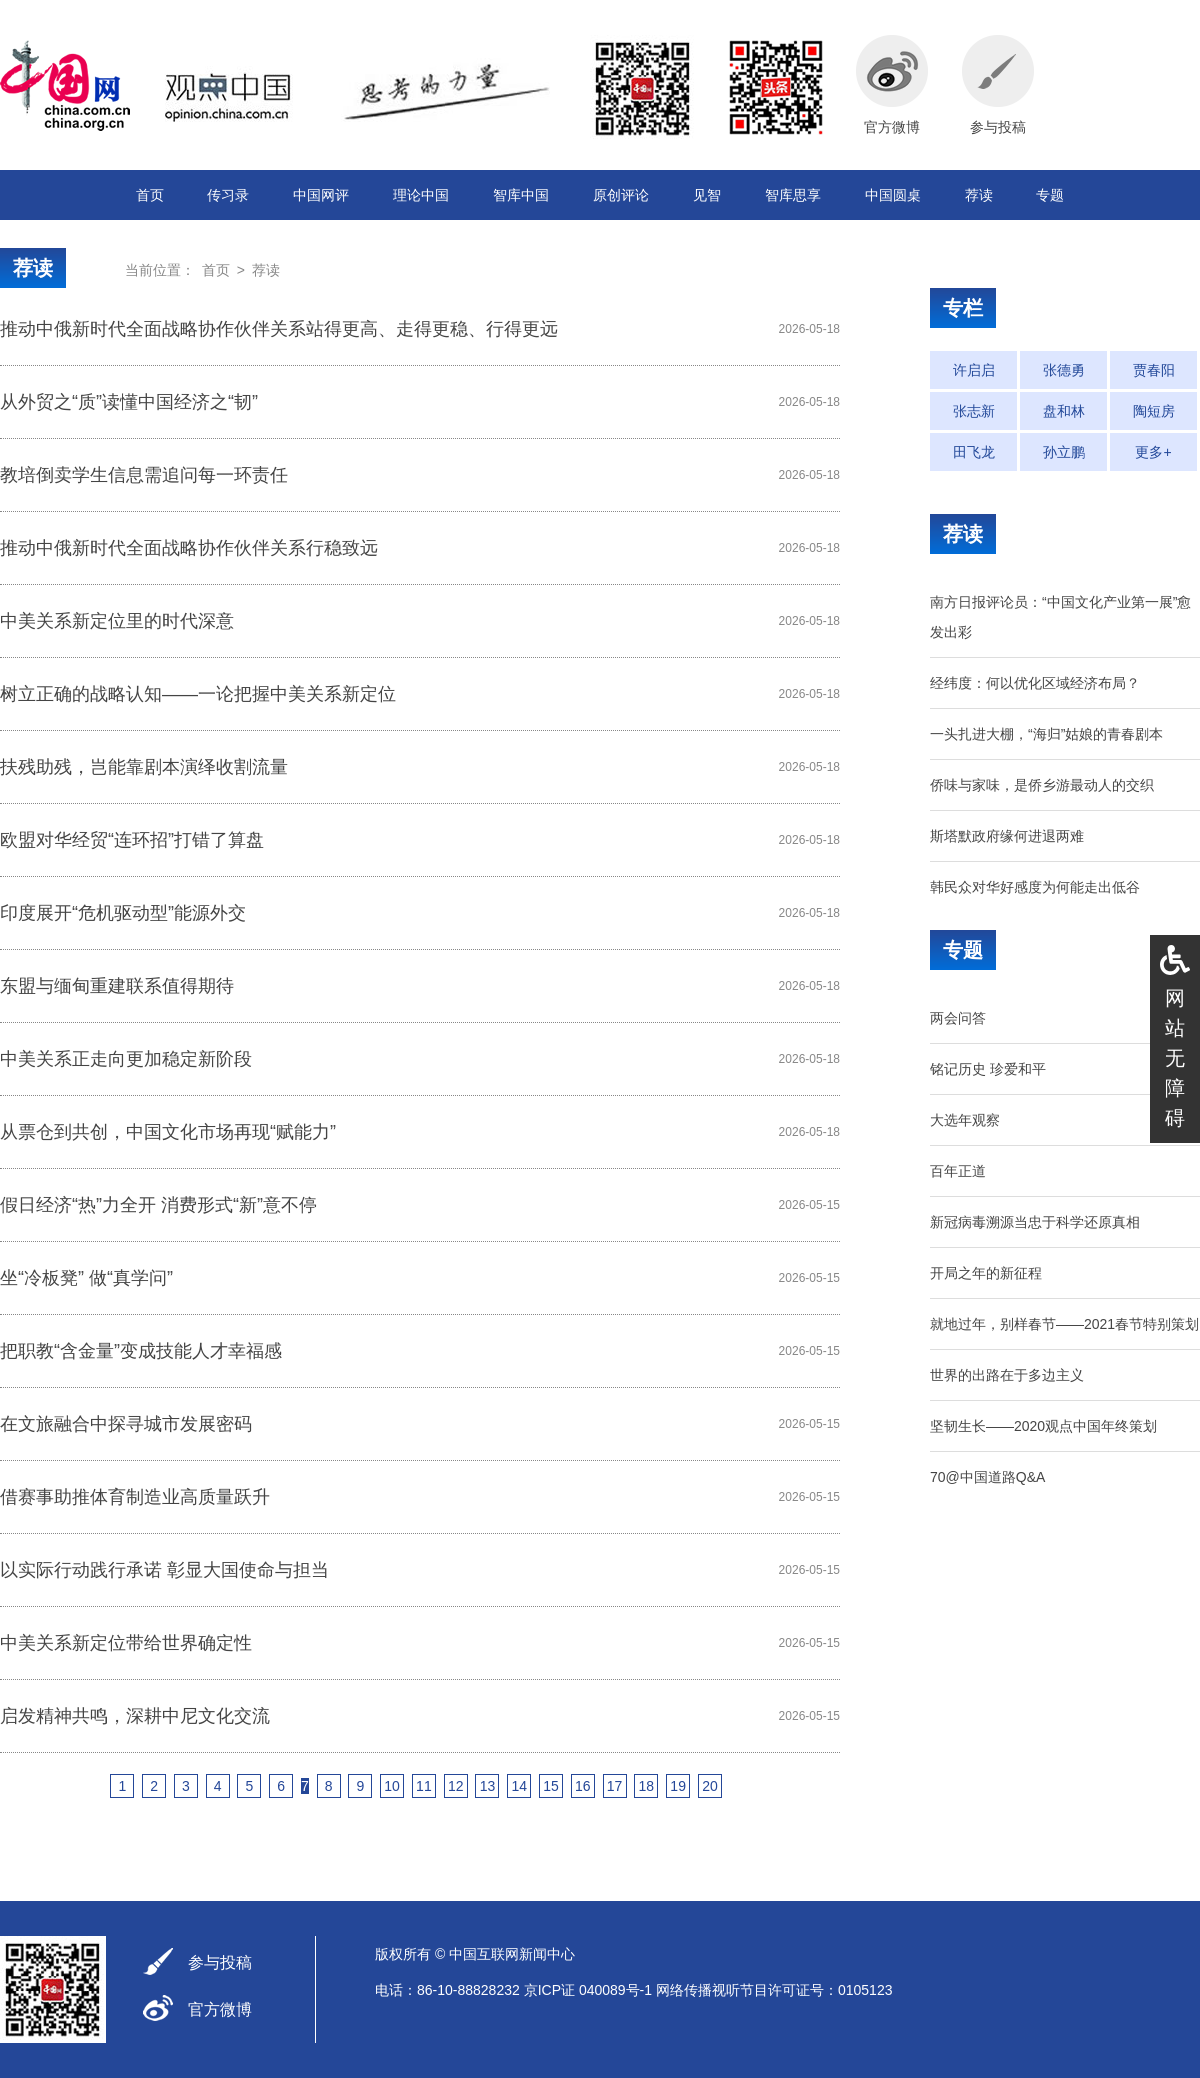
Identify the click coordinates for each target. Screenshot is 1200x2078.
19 (678, 1786)
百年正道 (958, 1171)
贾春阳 (1154, 370)
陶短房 (1154, 411)
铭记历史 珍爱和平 (988, 1069)
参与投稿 (220, 1962)
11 (424, 1786)
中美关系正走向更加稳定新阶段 (126, 1059)
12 (456, 1786)
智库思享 (793, 195)
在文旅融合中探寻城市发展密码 (126, 1424)
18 (647, 1786)
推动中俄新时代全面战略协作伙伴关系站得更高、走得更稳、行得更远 (279, 329)
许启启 (974, 370)
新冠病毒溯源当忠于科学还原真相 (1035, 1222)
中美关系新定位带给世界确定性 (126, 1643)
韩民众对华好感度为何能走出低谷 (1035, 887)
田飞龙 (974, 452)
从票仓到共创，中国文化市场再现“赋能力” (168, 1132)
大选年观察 (965, 1120)
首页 (150, 195)
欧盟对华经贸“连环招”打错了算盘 (132, 840)
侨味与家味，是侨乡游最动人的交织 (1042, 785)
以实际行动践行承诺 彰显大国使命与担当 (164, 1570)
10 (392, 1786)
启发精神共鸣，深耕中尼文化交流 (135, 1716)
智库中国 (521, 195)
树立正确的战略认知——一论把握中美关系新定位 (198, 694)
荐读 (979, 195)
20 (710, 1786)
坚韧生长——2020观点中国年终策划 (1043, 1426)
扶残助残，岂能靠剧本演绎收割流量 (144, 767)
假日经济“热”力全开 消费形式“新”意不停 (158, 1205)
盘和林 (1064, 411)
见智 (707, 195)
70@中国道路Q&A (987, 1477)
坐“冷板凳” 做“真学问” (86, 1278)
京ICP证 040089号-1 (588, 1990)
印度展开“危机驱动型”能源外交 (123, 913)
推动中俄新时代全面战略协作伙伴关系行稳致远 (189, 548)
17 (615, 1786)
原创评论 (621, 195)
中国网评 (321, 195)
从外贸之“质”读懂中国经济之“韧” (129, 402)
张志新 (974, 411)
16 (583, 1786)
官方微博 (220, 2009)
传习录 (228, 195)
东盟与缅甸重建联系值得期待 (117, 986)
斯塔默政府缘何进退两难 (1007, 836)
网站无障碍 (1175, 1058)
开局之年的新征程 (986, 1273)
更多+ (1153, 452)
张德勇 (1064, 370)
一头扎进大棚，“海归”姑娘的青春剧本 (1046, 734)
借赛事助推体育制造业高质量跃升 (135, 1497)
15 (551, 1786)
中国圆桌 (893, 195)
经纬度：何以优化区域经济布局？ (1035, 683)
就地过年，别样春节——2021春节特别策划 (1064, 1324)
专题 (1050, 195)
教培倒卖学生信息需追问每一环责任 (144, 475)
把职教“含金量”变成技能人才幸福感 (141, 1351)
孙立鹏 (1064, 452)
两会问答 (958, 1018)
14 (519, 1786)
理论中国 (421, 195)
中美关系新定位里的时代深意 (117, 621)
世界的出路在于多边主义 (1007, 1375)
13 (488, 1786)
